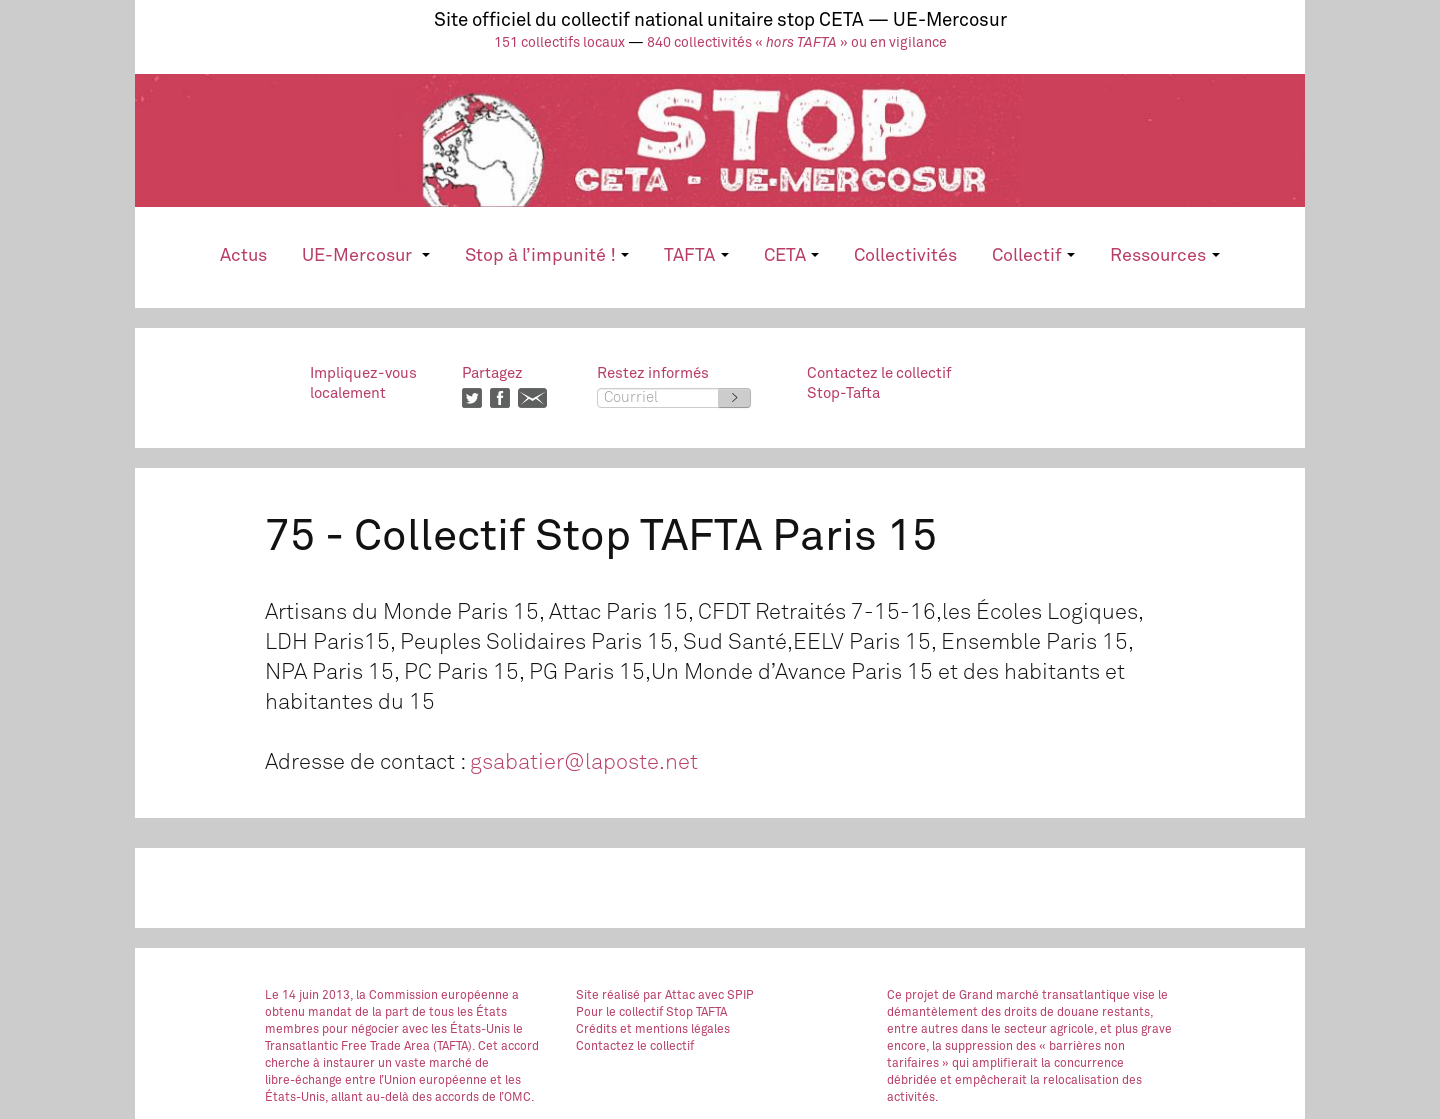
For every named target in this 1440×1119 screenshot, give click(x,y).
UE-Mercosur (365, 256)
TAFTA (696, 256)
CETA (791, 256)
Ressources (1164, 256)
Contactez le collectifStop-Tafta (879, 383)
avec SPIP (726, 996)
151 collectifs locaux (559, 43)
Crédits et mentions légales (653, 1030)
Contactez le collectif (635, 1047)
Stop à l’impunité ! (547, 256)
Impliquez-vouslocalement (363, 383)
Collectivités (905, 256)
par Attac (669, 996)
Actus (243, 256)
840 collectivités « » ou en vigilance (797, 43)
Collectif (1033, 256)
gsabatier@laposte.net (584, 763)
